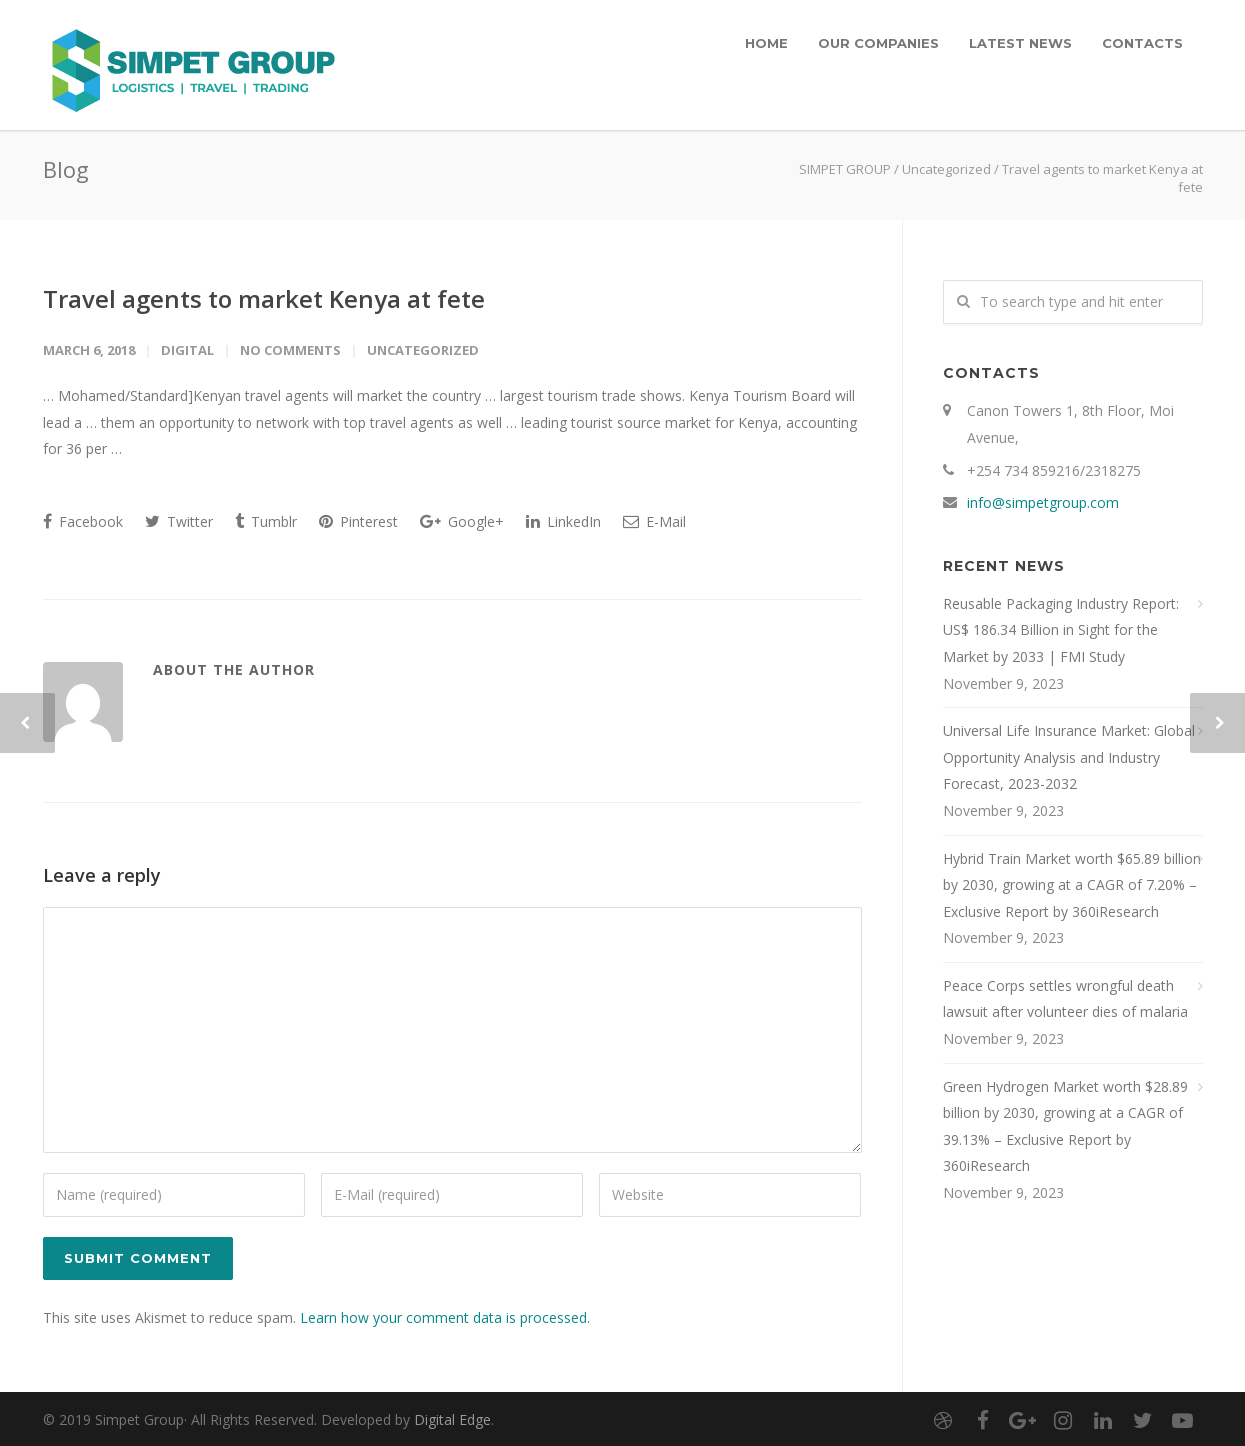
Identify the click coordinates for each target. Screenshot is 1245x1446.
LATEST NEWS (1020, 43)
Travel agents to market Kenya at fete (264, 298)
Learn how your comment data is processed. (445, 1317)
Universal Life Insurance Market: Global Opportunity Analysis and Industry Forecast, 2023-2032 (1069, 757)
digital (187, 350)
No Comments (290, 350)
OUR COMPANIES (878, 43)
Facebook (83, 521)
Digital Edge (452, 1419)
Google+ (462, 521)
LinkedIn (563, 521)
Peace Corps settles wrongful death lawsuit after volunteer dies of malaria (1065, 999)
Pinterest (358, 521)
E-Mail (654, 521)
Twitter (179, 521)
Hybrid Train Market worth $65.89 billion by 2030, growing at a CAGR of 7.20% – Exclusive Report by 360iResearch (1072, 885)
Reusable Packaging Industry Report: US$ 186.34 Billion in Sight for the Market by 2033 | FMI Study (1061, 630)
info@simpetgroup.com (1043, 502)
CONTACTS (1142, 43)
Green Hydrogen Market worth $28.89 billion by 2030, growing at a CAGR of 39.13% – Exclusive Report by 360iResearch (1065, 1126)
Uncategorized (946, 169)
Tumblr (266, 521)
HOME (766, 43)
